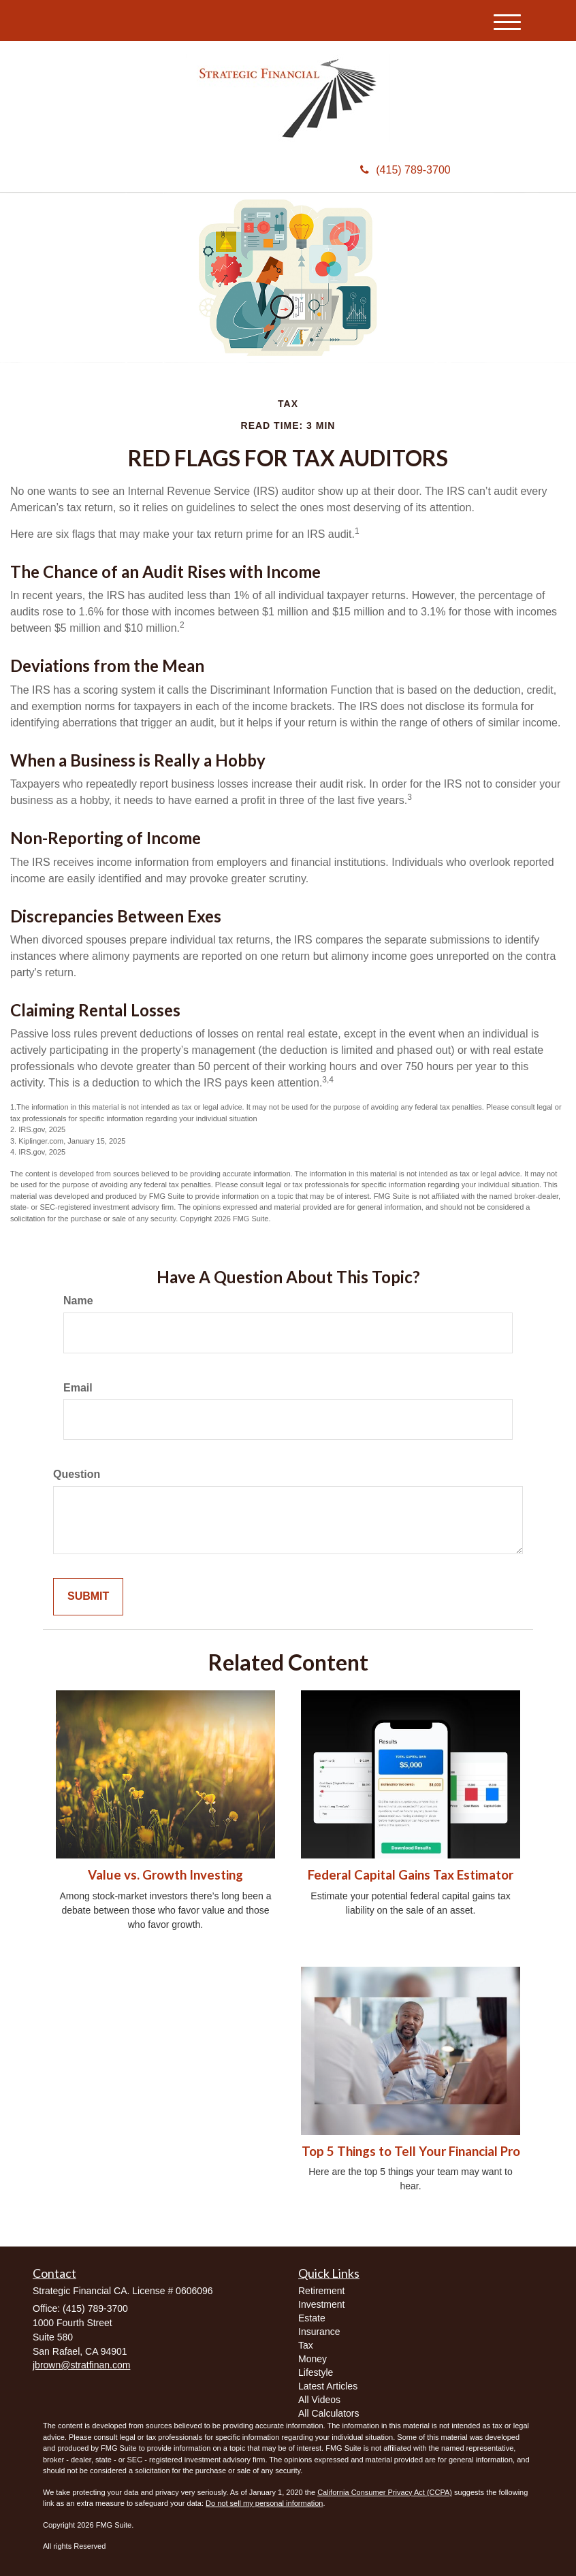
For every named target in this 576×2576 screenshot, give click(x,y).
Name (78, 1300)
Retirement (321, 2290)
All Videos (319, 2399)
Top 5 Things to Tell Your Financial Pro (411, 2151)
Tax (305, 2345)
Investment (321, 2304)
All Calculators (328, 2413)
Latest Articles (327, 2386)
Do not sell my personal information (264, 2503)
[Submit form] (88, 1596)
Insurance (319, 2331)
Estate (311, 2318)
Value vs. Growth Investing (165, 1874)
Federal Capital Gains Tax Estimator (410, 1874)
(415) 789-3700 (405, 170)
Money (312, 2358)
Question (76, 1474)
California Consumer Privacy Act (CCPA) (384, 2492)
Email (78, 1388)
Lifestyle (315, 2372)
